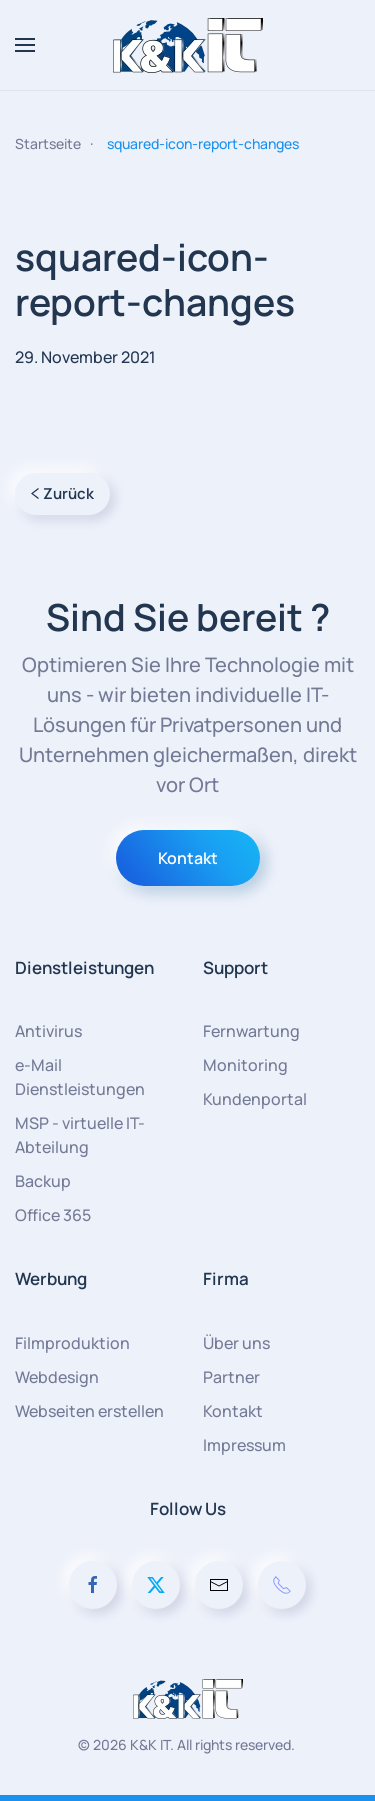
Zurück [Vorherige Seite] (62, 493)
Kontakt (188, 858)
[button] (25, 45)
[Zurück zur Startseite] (188, 45)
